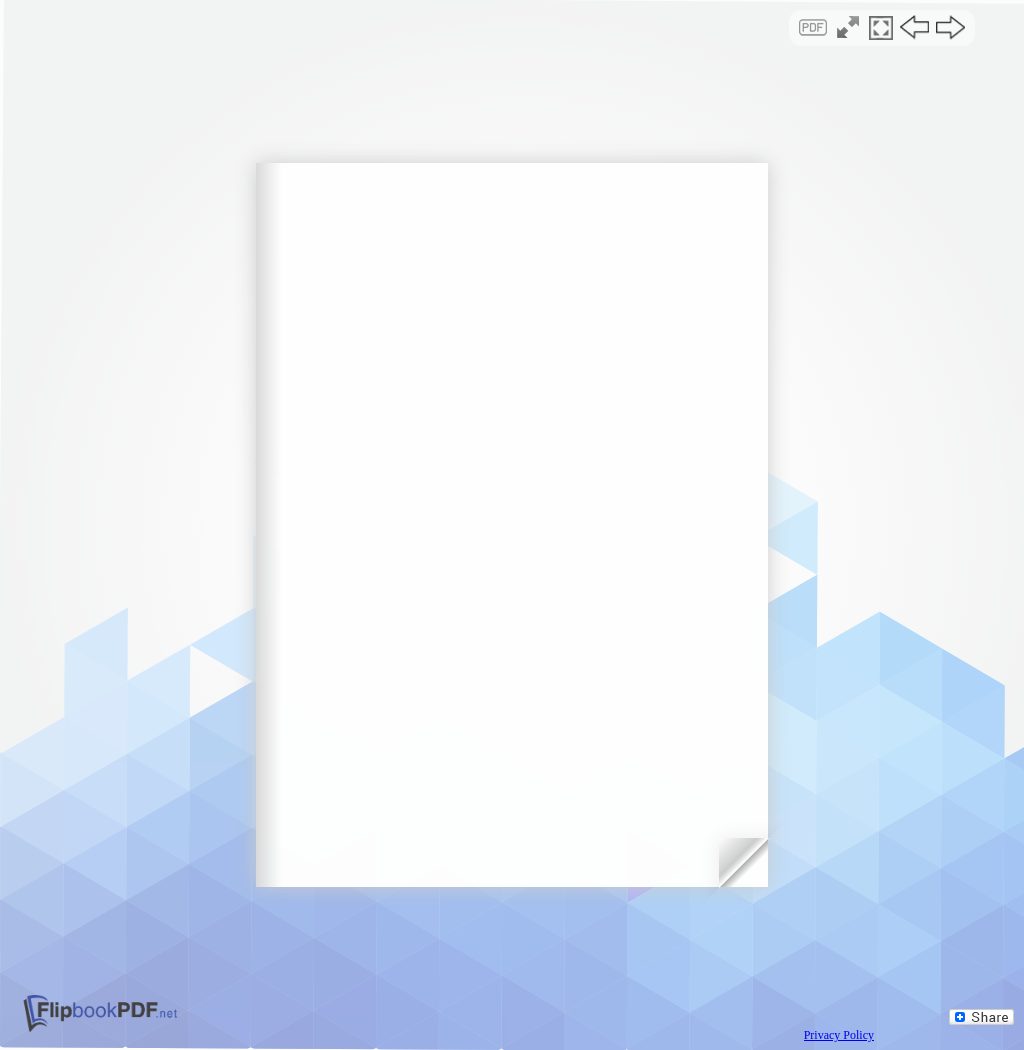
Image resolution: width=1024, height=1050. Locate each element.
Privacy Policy (839, 1035)
